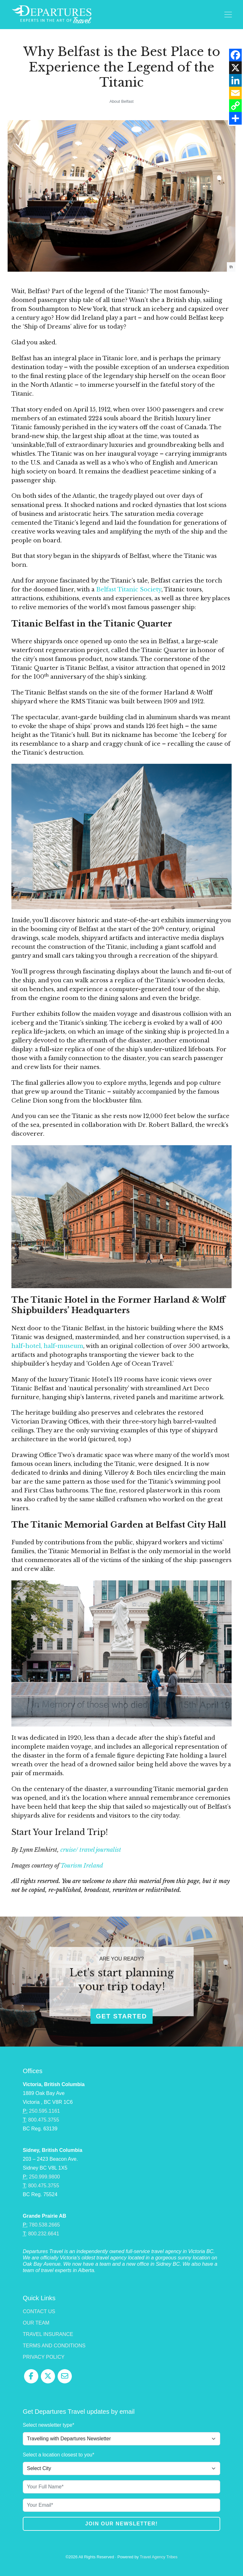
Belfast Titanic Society (128, 589)
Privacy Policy (44, 2357)
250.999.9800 (44, 2176)
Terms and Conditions (54, 2345)
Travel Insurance (48, 2334)
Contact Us (39, 2311)
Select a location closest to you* (58, 2454)
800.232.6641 (43, 2233)
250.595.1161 (44, 2111)
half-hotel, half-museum (47, 1346)
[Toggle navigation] (228, 15)
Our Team (36, 2323)
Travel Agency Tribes (159, 2556)
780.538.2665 (44, 2224)
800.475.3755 (43, 2119)
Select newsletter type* (48, 2425)
